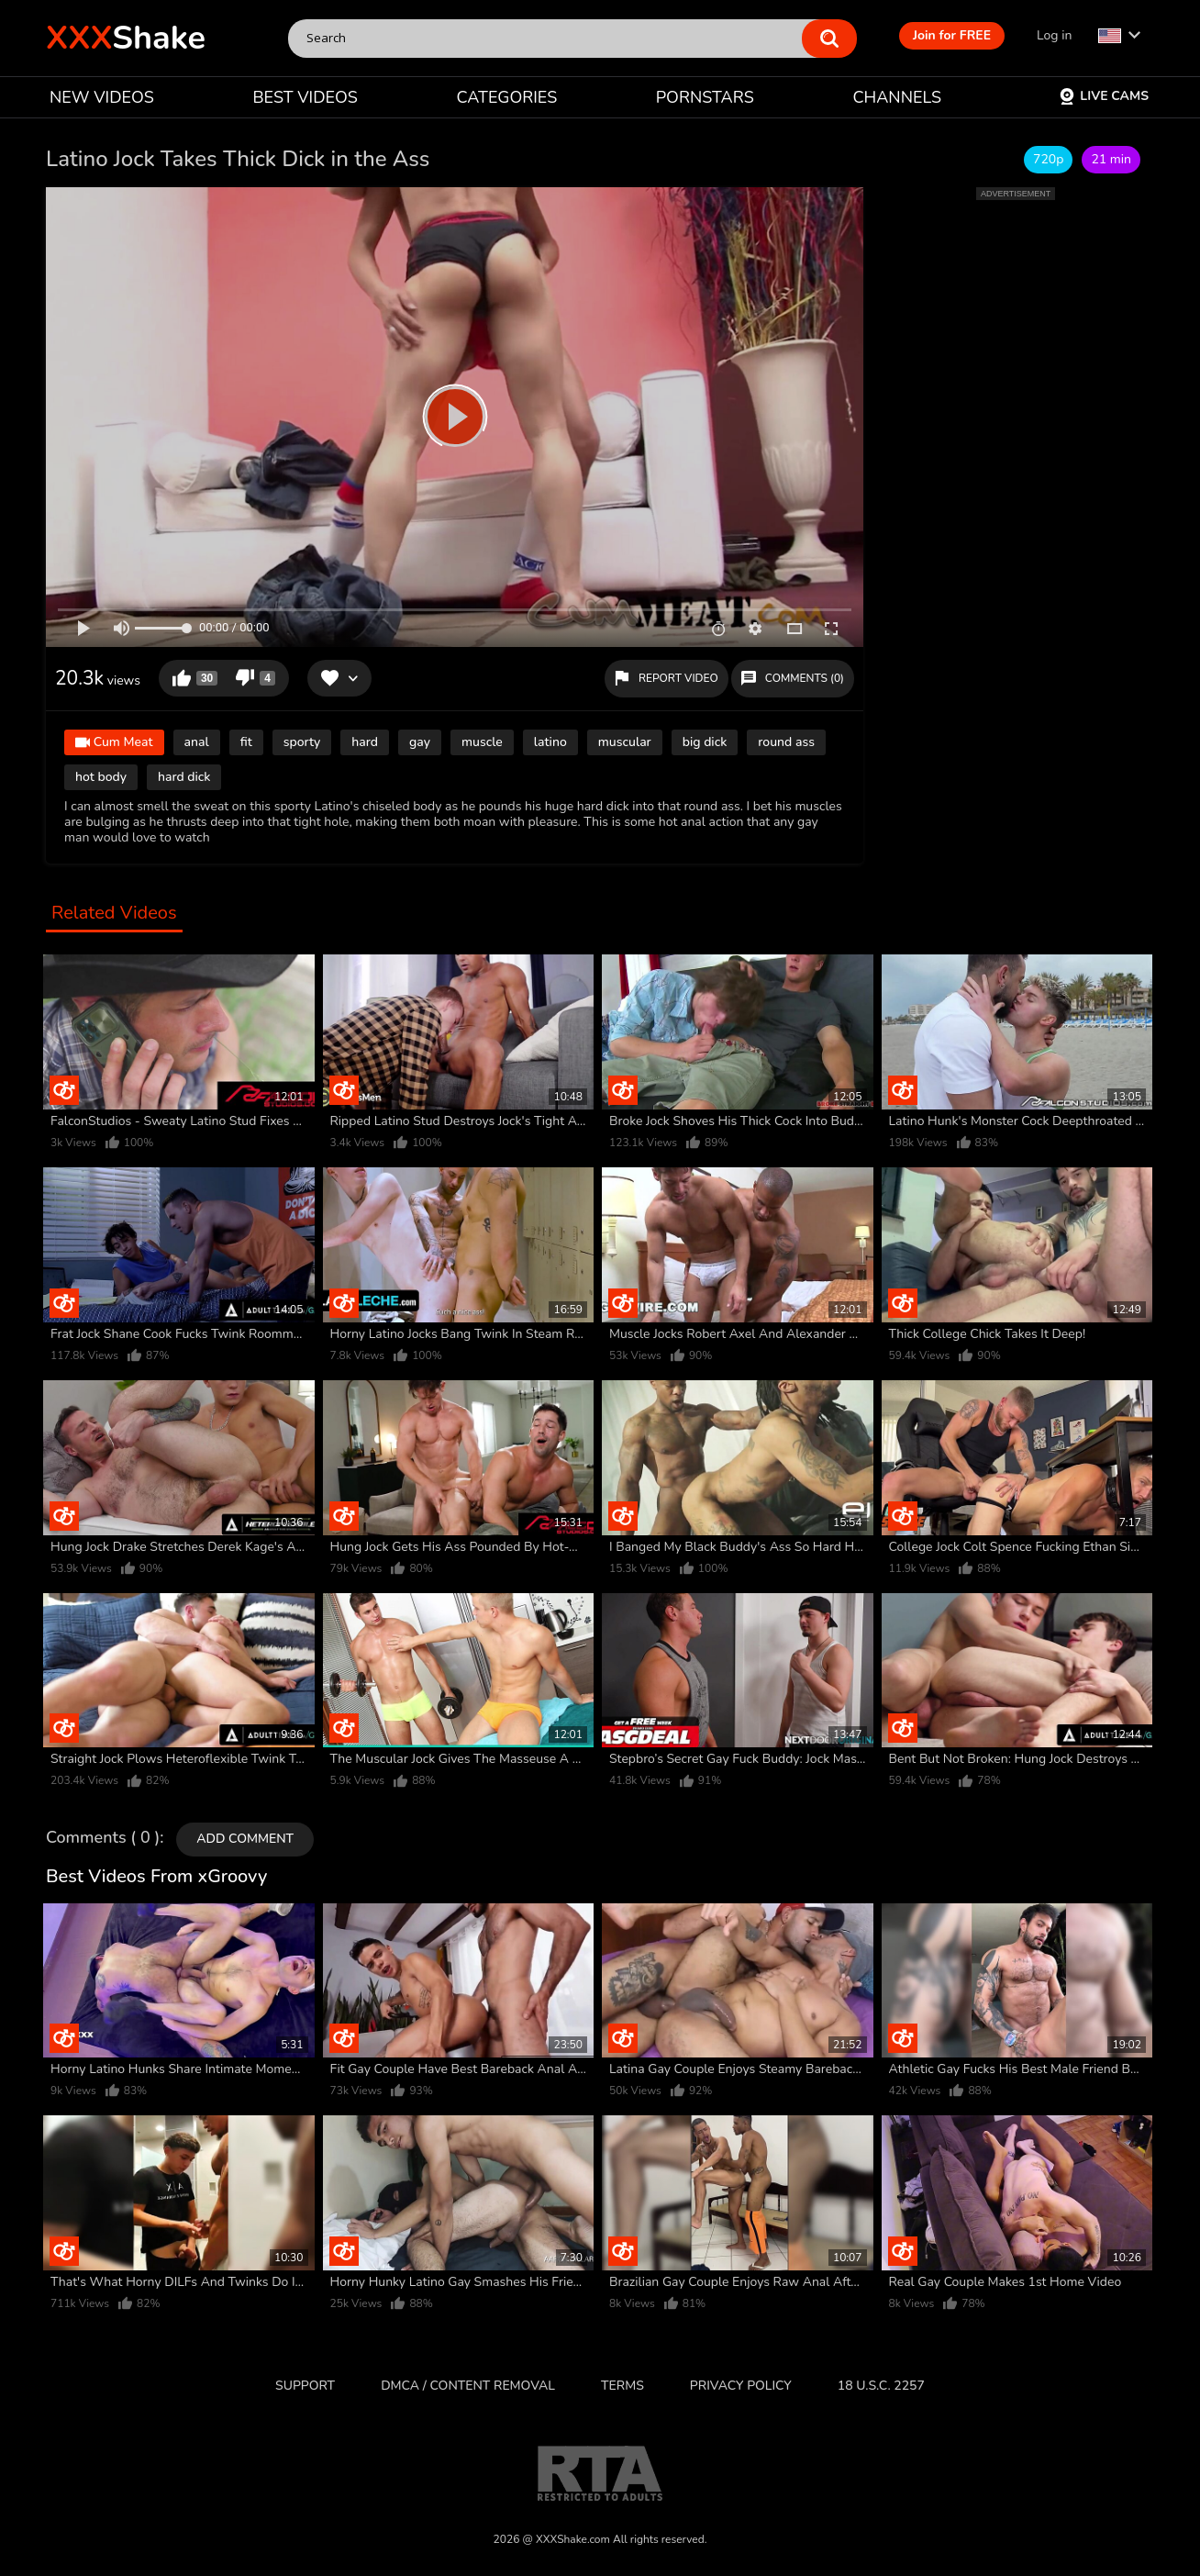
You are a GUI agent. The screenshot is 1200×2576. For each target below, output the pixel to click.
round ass (786, 742)
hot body (101, 777)
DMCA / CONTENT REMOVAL (468, 2385)
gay (419, 742)
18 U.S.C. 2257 (881, 2385)
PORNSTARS (705, 97)
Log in (1054, 35)
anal (196, 742)
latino (550, 742)
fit (246, 742)
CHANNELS (896, 97)
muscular (624, 742)
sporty (302, 742)
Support (305, 2385)
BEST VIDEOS (304, 97)
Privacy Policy (741, 2385)
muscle (482, 742)
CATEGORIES (507, 97)
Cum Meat (114, 743)
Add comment (245, 1838)
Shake (126, 38)
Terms (622, 2385)
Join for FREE (952, 35)
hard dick (184, 777)
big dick (705, 742)
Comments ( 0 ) (103, 1838)
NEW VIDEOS (102, 97)
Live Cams (1104, 96)
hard (364, 742)
